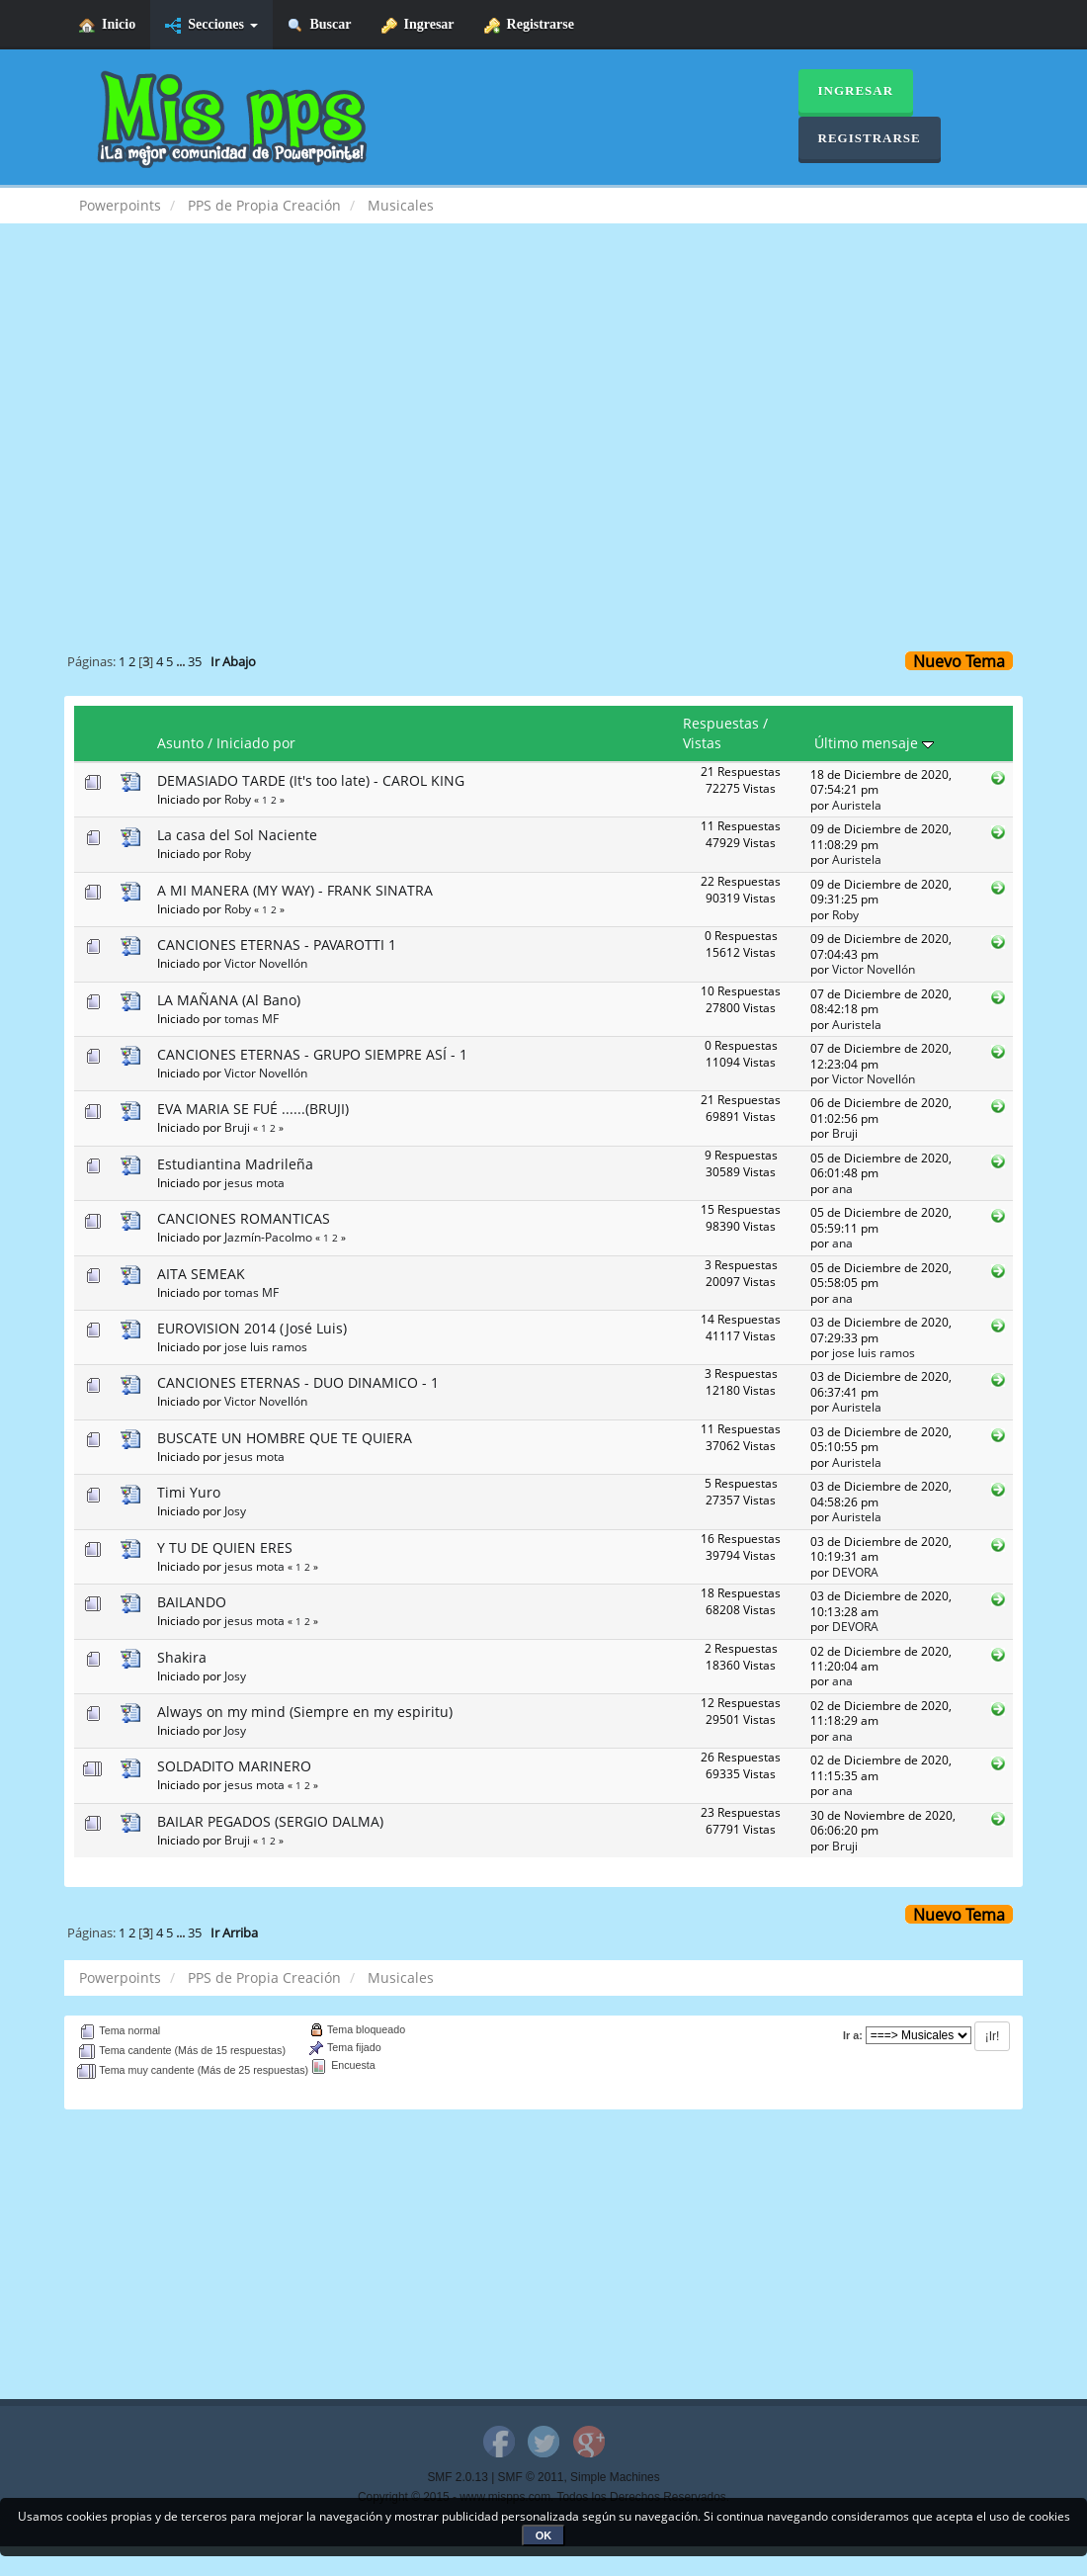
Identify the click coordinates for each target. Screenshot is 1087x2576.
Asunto (180, 742)
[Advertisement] (543, 401)
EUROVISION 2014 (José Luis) (252, 1328)
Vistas (702, 742)
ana (842, 1188)
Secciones (211, 25)
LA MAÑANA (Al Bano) (228, 999)
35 (195, 661)
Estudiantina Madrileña (235, 1164)
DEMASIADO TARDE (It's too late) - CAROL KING (310, 780)
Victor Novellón (265, 963)
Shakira (182, 1657)
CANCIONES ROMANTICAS (243, 1218)
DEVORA (855, 1572)
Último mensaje (874, 742)
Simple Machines (615, 2477)
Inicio (107, 25)
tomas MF (251, 1018)
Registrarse (529, 25)
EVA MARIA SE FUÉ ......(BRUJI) (253, 1108)
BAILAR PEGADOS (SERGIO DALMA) (270, 1821)
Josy (235, 1510)
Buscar (320, 25)
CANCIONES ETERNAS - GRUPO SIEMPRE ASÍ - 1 (312, 1054)
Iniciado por (255, 742)
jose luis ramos (265, 1346)
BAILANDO (191, 1601)
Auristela (856, 805)
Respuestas (721, 723)
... (182, 661)
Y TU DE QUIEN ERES (225, 1547)
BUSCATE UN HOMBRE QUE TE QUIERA (284, 1437)
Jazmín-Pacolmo (268, 1237)
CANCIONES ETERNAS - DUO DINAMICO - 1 (298, 1382)
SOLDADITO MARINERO (234, 1766)
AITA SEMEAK (201, 1273)
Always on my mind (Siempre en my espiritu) (305, 1711)
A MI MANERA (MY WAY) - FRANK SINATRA (295, 890)
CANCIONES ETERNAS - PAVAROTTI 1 (276, 944)
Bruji (237, 1127)
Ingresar (418, 25)
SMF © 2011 (531, 2477)
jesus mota (254, 1182)
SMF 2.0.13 (457, 2477)
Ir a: (853, 2035)
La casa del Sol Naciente (237, 834)
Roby (237, 799)
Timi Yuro (188, 1492)
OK (544, 2535)
